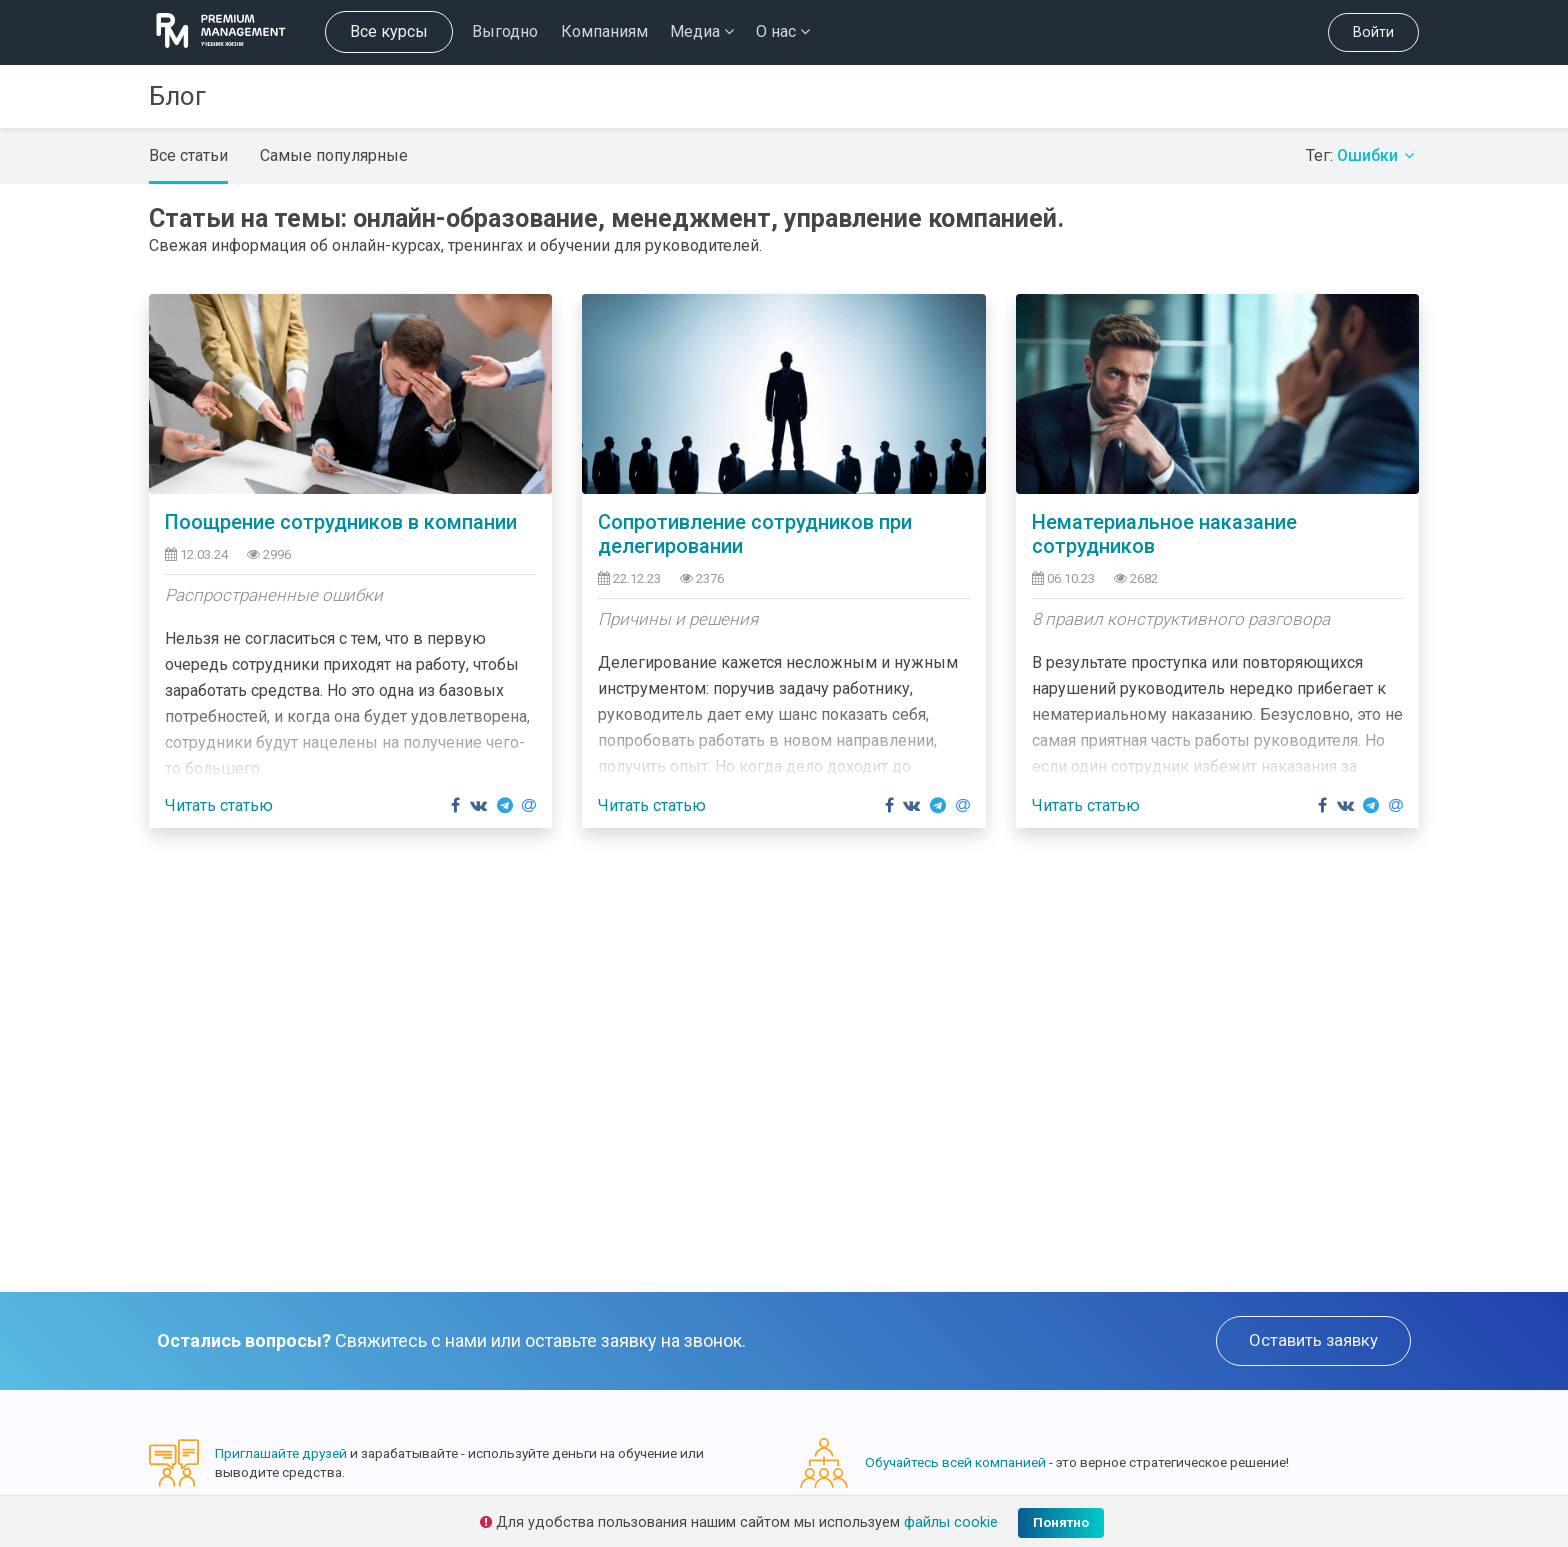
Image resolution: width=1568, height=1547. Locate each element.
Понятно (1061, 1522)
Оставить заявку (1313, 1340)
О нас (783, 31)
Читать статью (219, 805)
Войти (1373, 32)
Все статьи (188, 155)
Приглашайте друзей (281, 1453)
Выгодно (505, 31)
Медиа (702, 31)
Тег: (1362, 155)
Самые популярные (334, 155)
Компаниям (604, 31)
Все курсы (389, 31)
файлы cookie (951, 1522)
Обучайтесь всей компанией (955, 1462)
